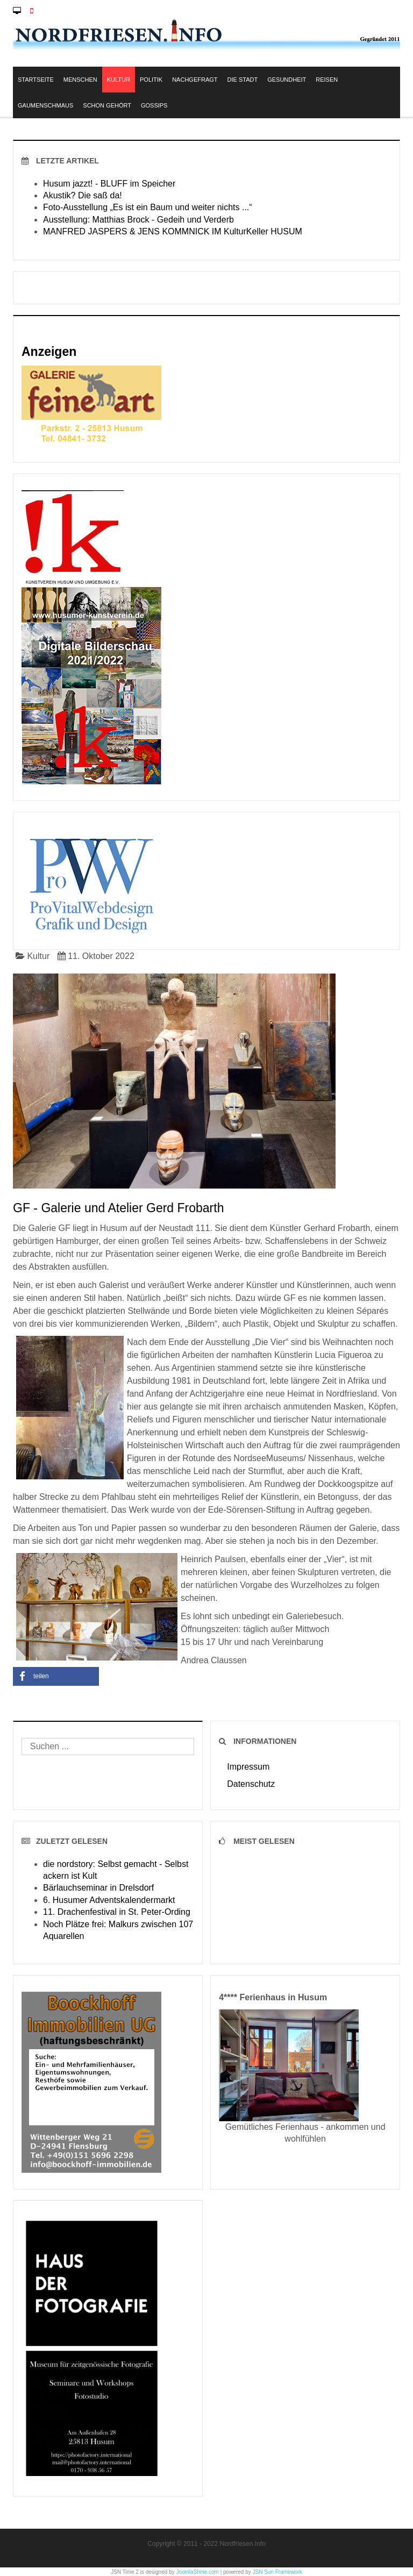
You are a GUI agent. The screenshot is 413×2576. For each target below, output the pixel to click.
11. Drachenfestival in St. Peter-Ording (116, 1911)
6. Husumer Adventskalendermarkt (109, 1900)
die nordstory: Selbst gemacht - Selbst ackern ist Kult (115, 1869)
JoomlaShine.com (197, 2572)
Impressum (248, 1766)
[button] (56, 1676)
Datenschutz (251, 1783)
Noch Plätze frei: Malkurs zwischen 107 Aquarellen (118, 1930)
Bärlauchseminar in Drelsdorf (98, 1887)
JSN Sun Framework (277, 2572)
